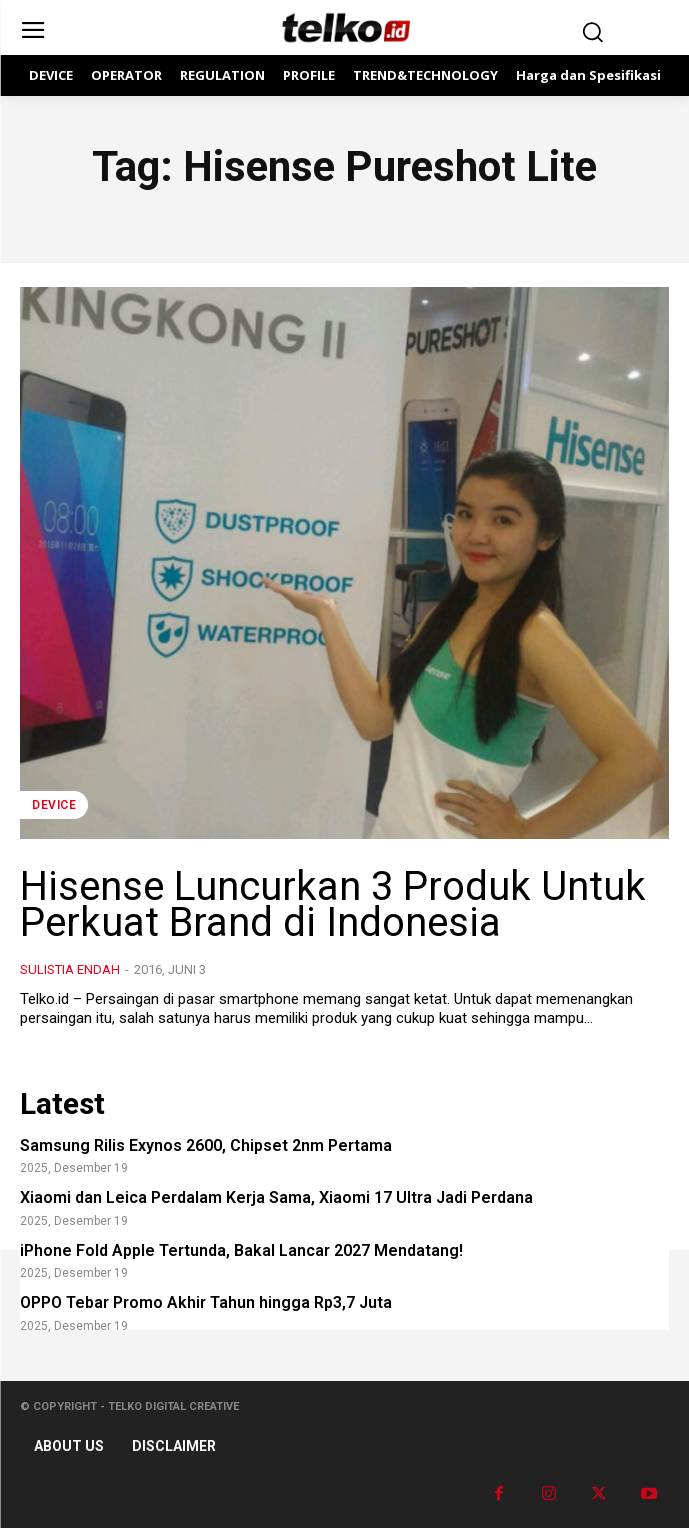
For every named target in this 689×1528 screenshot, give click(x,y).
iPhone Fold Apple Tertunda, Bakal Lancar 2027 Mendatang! (241, 1250)
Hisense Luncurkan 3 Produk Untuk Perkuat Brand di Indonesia (333, 904)
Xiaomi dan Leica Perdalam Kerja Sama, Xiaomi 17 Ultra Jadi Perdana (276, 1197)
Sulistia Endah (70, 969)
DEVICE (54, 805)
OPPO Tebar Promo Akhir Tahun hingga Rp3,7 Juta (206, 1302)
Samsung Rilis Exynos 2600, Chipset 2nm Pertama (206, 1145)
